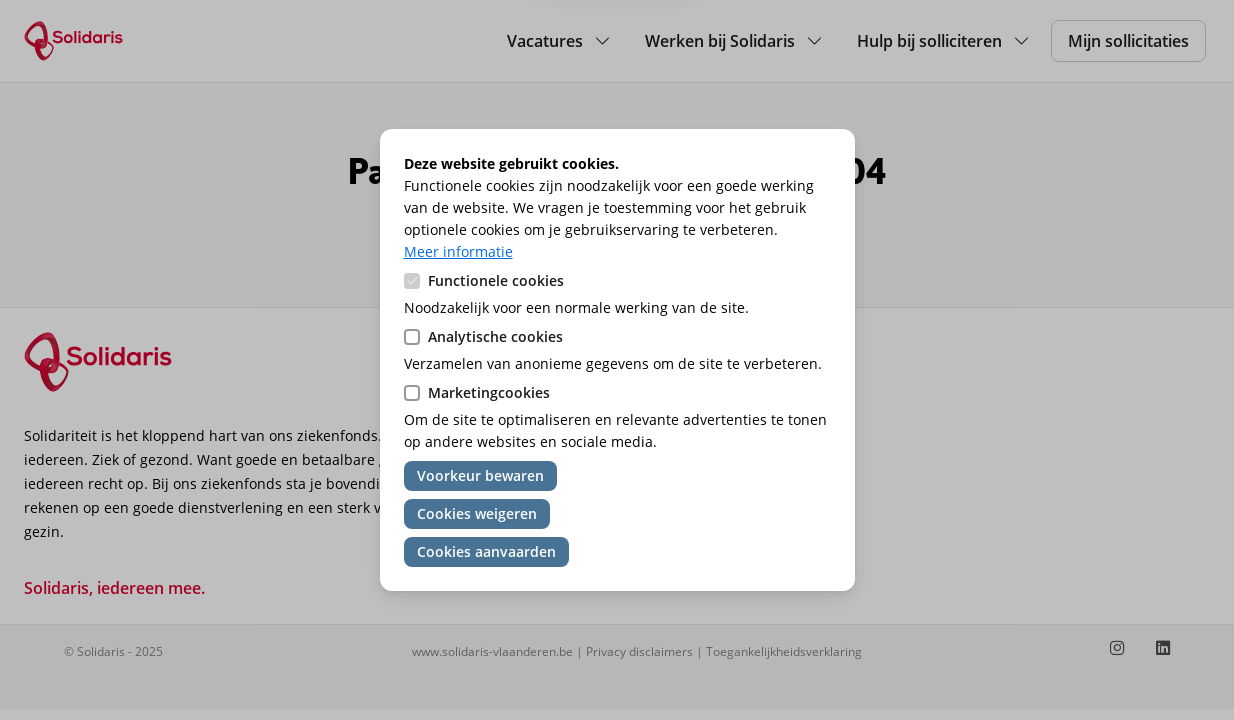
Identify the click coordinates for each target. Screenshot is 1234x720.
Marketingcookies (489, 392)
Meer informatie (458, 251)
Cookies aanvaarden (486, 551)
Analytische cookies (495, 336)
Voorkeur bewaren (480, 475)
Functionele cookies (496, 280)
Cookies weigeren (477, 513)
